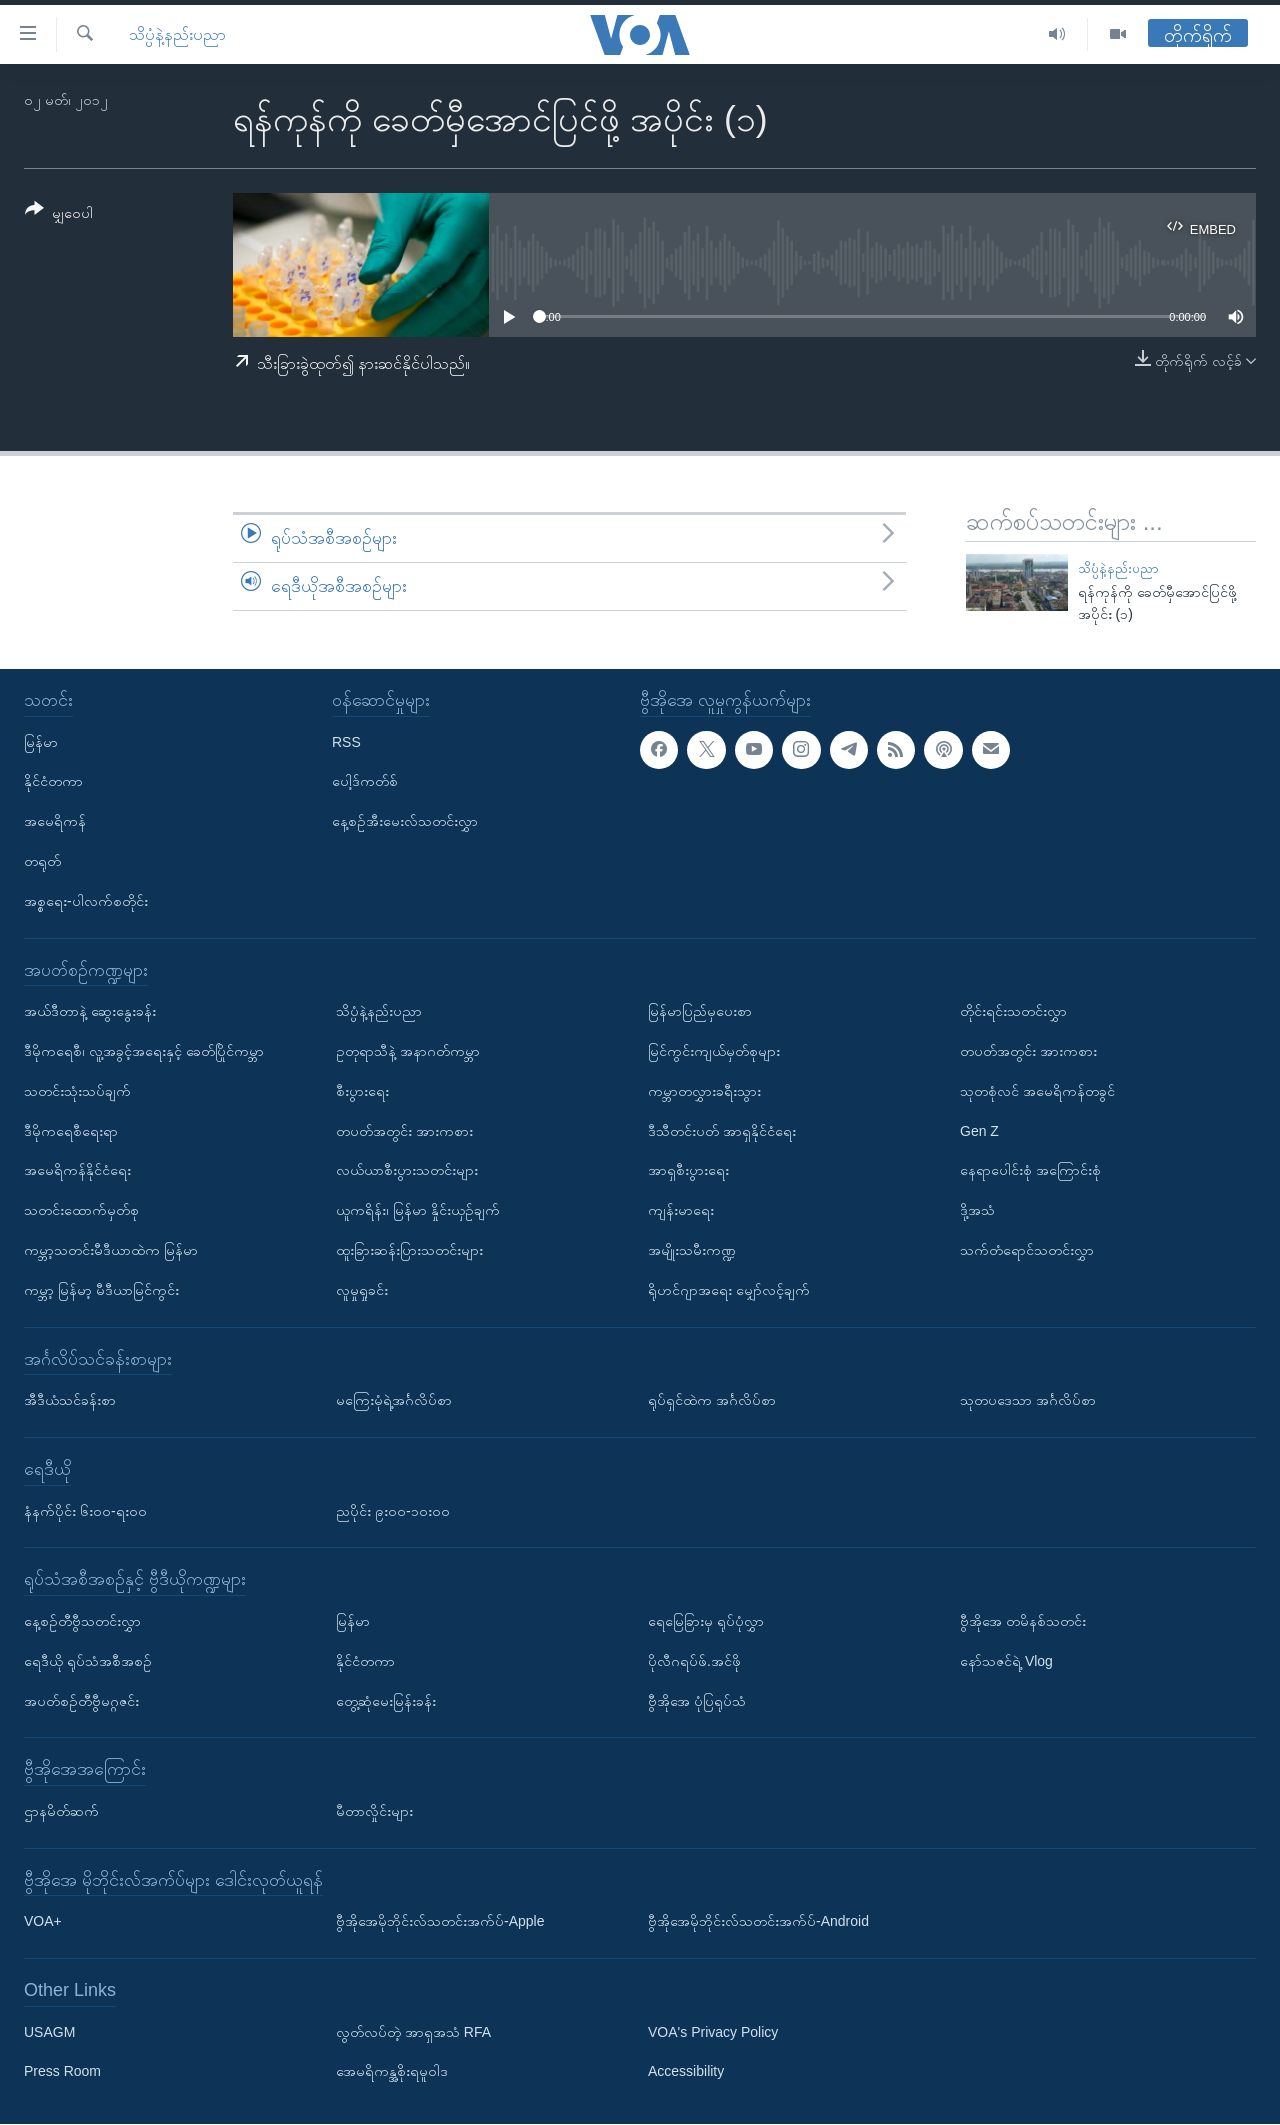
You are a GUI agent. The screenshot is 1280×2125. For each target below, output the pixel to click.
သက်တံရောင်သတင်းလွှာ (1027, 1250)
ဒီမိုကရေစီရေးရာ (71, 1131)
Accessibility (686, 2072)
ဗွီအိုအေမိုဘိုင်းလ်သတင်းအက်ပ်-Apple (440, 1922)
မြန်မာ (41, 742)
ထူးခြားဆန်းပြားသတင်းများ (409, 1250)
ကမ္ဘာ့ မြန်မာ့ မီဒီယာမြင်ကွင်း (101, 1290)
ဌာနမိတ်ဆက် (61, 1811)
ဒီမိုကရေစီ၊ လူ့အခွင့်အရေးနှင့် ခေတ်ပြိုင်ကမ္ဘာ (144, 1051)
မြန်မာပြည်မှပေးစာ (700, 1012)
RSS (346, 742)
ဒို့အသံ (977, 1211)
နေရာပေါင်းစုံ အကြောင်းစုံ (1030, 1171)
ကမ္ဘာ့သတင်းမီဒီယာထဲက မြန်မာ (111, 1250)
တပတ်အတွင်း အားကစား (404, 1131)
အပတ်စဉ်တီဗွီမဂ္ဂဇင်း (81, 1701)
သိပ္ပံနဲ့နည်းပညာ (177, 34)
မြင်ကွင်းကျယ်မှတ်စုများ (714, 1051)
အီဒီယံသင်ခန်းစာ (70, 1401)
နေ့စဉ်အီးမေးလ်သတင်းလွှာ (405, 822)
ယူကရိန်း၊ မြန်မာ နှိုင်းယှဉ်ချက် (418, 1211)
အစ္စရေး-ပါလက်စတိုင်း (86, 901)
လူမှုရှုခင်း (362, 1290)
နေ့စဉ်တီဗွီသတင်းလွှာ (82, 1621)
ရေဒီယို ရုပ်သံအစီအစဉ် (88, 1661)
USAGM (49, 2032)
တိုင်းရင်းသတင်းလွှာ (1013, 1012)
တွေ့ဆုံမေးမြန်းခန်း (386, 1701)
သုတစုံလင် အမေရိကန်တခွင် (1037, 1091)
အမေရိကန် (55, 822)
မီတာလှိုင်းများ (374, 1811)
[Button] (59, 214)
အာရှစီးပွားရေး (688, 1171)
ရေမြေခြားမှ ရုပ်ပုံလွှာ (706, 1621)
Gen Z (979, 1131)
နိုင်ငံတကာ (53, 782)
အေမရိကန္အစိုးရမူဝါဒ (392, 2072)
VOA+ (43, 1922)
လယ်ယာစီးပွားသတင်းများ (407, 1171)
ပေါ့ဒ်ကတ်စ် (365, 782)
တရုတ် (42, 861)
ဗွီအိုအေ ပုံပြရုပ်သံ (697, 1701)
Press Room (62, 2072)
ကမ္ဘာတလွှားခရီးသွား (704, 1091)
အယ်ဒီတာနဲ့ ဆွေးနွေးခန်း (90, 1012)
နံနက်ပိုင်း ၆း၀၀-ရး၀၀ (85, 1511)
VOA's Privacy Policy (713, 2032)
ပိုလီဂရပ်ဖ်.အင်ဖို (694, 1661)
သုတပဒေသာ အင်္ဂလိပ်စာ (1028, 1401)
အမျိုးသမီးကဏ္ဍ (692, 1250)
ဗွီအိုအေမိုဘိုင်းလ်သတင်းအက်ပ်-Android (758, 1922)
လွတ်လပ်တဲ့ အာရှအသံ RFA (413, 2032)
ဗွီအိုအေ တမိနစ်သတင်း (1023, 1621)
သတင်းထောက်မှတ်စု (81, 1211)
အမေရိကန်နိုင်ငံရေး (77, 1171)
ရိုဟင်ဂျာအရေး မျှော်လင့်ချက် (729, 1290)
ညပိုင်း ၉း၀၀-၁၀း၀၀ (393, 1511)
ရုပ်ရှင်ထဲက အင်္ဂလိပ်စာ (712, 1401)
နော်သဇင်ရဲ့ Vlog (1006, 1661)
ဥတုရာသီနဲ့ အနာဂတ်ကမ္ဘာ (408, 1051)
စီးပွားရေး (362, 1091)
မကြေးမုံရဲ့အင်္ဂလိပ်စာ (394, 1401)
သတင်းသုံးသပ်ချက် (77, 1091)
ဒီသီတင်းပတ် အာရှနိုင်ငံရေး (722, 1131)
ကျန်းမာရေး (681, 1211)
